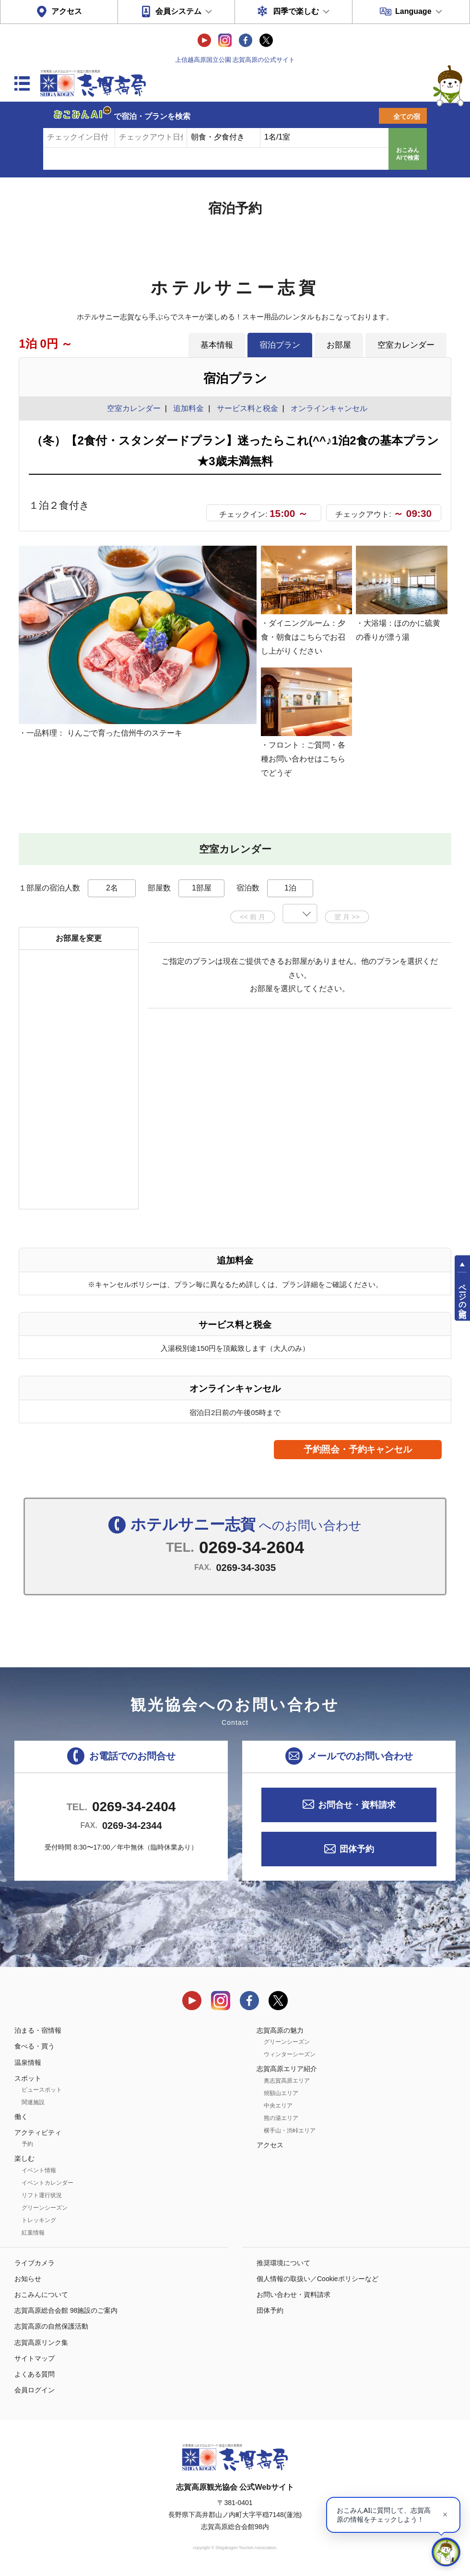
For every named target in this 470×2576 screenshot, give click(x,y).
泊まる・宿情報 (37, 2030)
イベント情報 (39, 2170)
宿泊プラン (279, 345)
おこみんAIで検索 (407, 154)
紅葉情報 (33, 2232)
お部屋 (339, 345)
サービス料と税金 (247, 408)
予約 (27, 2144)
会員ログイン (34, 2390)
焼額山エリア (281, 2093)
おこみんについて (41, 2294)
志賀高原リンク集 (41, 2342)
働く (21, 2116)
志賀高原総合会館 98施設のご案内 (66, 2310)
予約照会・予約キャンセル (358, 1449)
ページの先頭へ (462, 1296)
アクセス (66, 11)
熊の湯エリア (281, 2118)
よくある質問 (34, 2374)
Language (413, 11)
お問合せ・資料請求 (357, 1805)
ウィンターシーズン (290, 2054)
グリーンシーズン (45, 2207)
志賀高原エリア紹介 (287, 2069)
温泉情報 (27, 2062)
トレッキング (39, 2220)
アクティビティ (37, 2132)
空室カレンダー (406, 345)
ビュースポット (42, 2089)
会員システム (178, 11)
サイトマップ (34, 2358)
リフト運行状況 (42, 2195)
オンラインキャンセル (326, 408)
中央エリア (278, 2105)
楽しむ (24, 2158)
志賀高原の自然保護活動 (51, 2326)
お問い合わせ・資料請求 (293, 2294)
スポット (27, 2078)
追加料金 (188, 408)
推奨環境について (283, 2263)
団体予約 (357, 1849)
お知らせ (27, 2279)
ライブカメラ (34, 2263)
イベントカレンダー (47, 2182)
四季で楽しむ (296, 11)
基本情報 (216, 345)
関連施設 (33, 2102)
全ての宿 (406, 116)
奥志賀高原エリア (287, 2080)
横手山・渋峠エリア (290, 2130)
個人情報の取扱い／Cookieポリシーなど (317, 2279)
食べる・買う (34, 2046)
